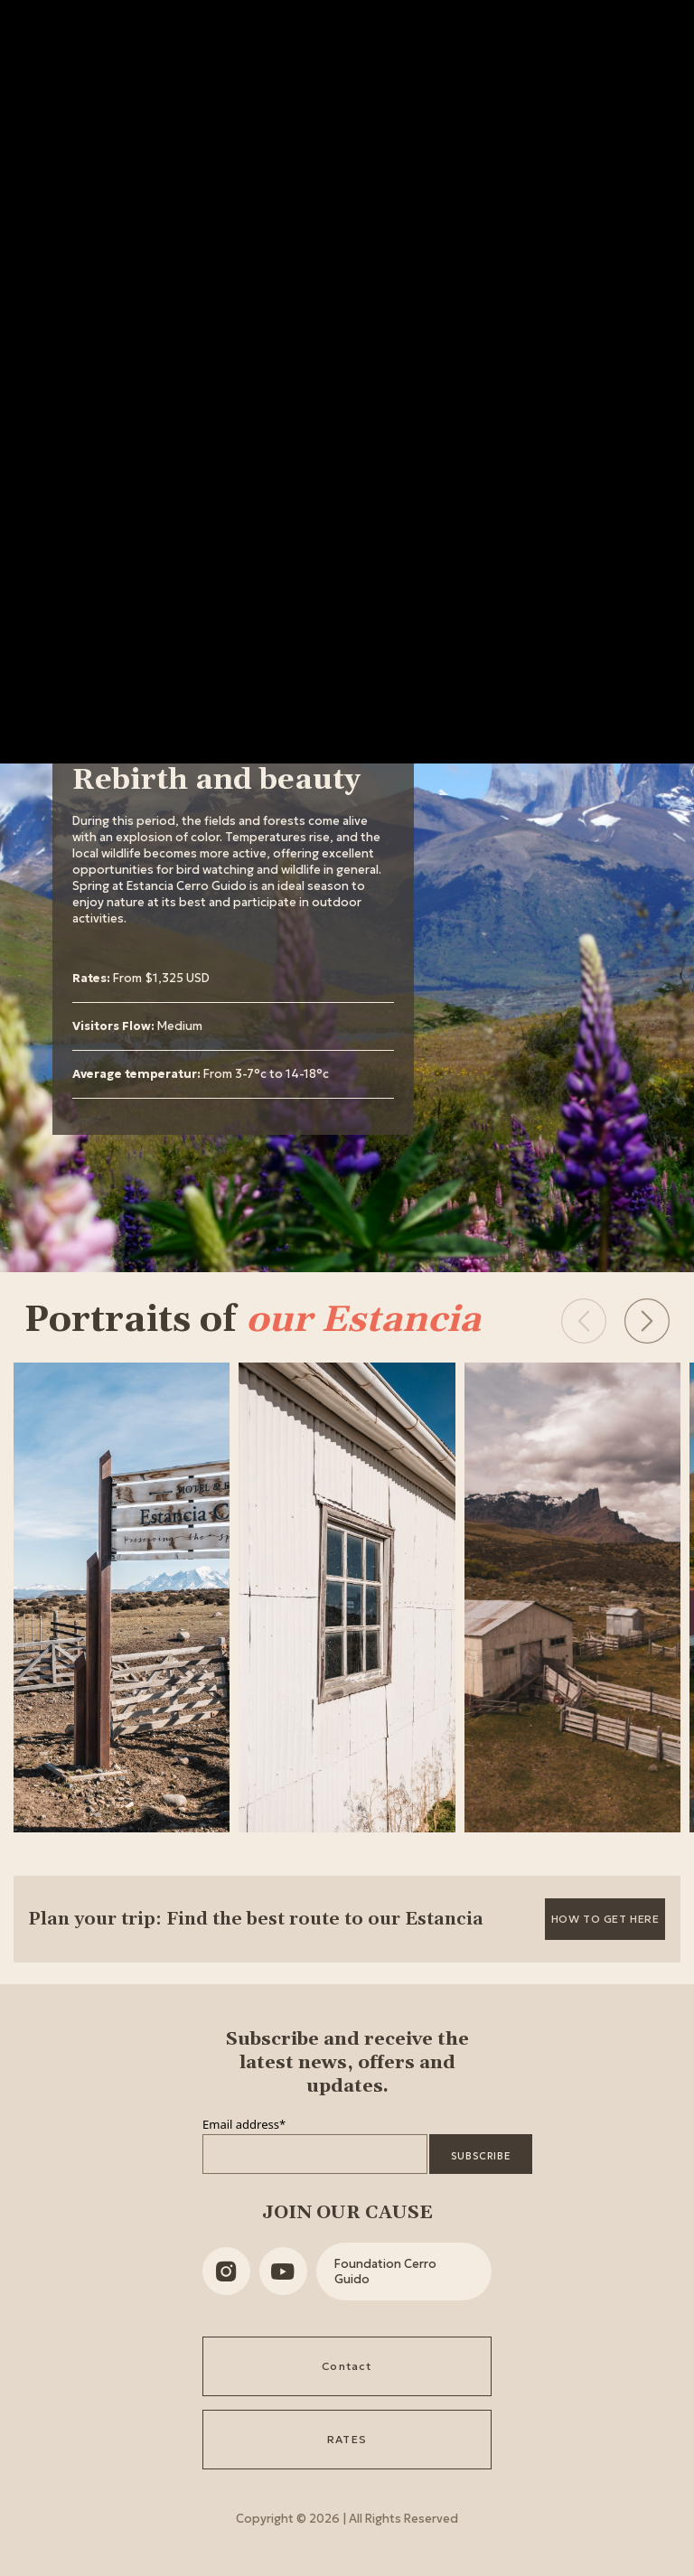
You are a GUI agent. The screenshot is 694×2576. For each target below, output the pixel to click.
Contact (346, 2366)
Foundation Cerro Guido (385, 2271)
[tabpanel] (233, 930)
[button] (647, 1321)
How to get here (605, 1918)
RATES (347, 2439)
